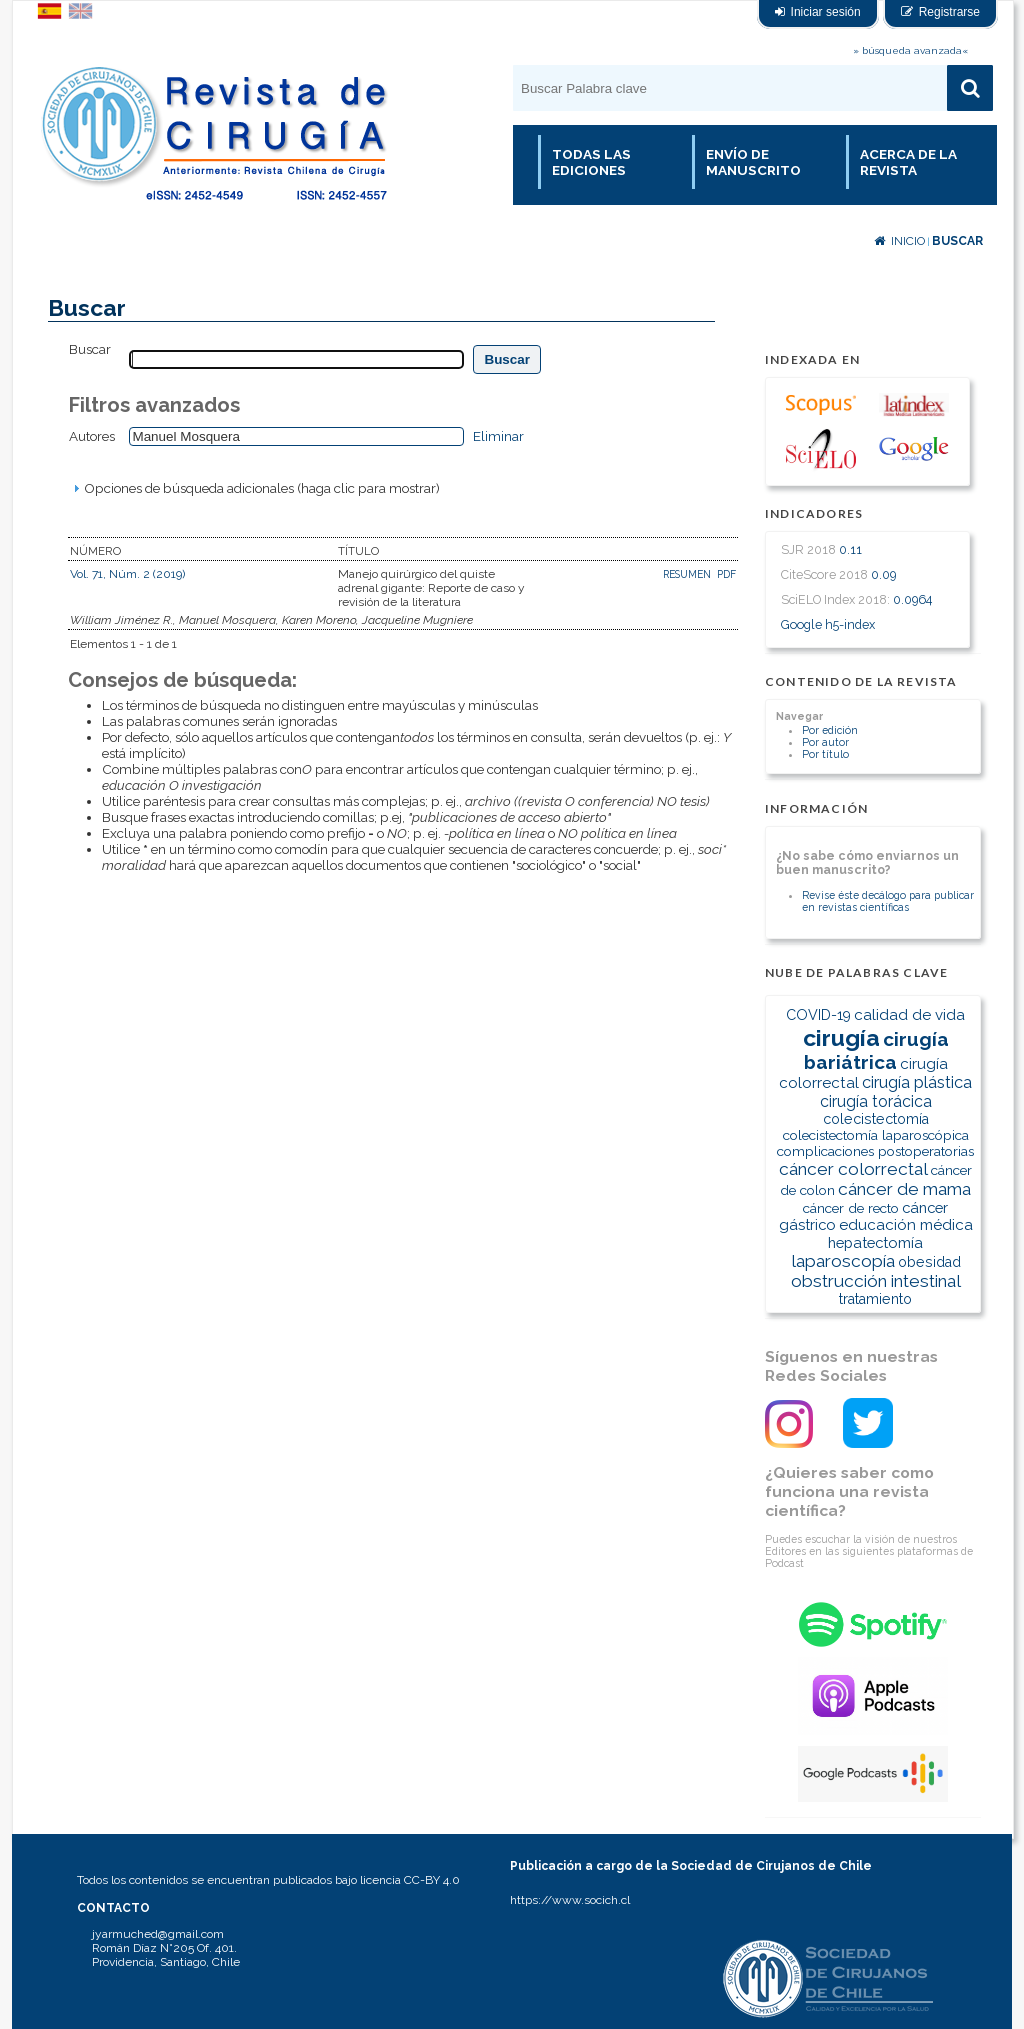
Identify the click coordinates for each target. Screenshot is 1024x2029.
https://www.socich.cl (570, 1900)
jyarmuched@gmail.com (158, 1934)
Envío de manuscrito (753, 162)
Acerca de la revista (908, 162)
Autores (92, 436)
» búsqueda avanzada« (910, 50)
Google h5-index (828, 624)
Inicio (899, 241)
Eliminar (498, 436)
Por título (825, 754)
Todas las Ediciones (591, 162)
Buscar (957, 241)
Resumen (688, 574)
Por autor (825, 742)
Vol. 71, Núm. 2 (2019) (127, 574)
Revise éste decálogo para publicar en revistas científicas (888, 901)
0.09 (883, 574)
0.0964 (912, 599)
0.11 (850, 549)
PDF (726, 574)
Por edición (830, 730)
